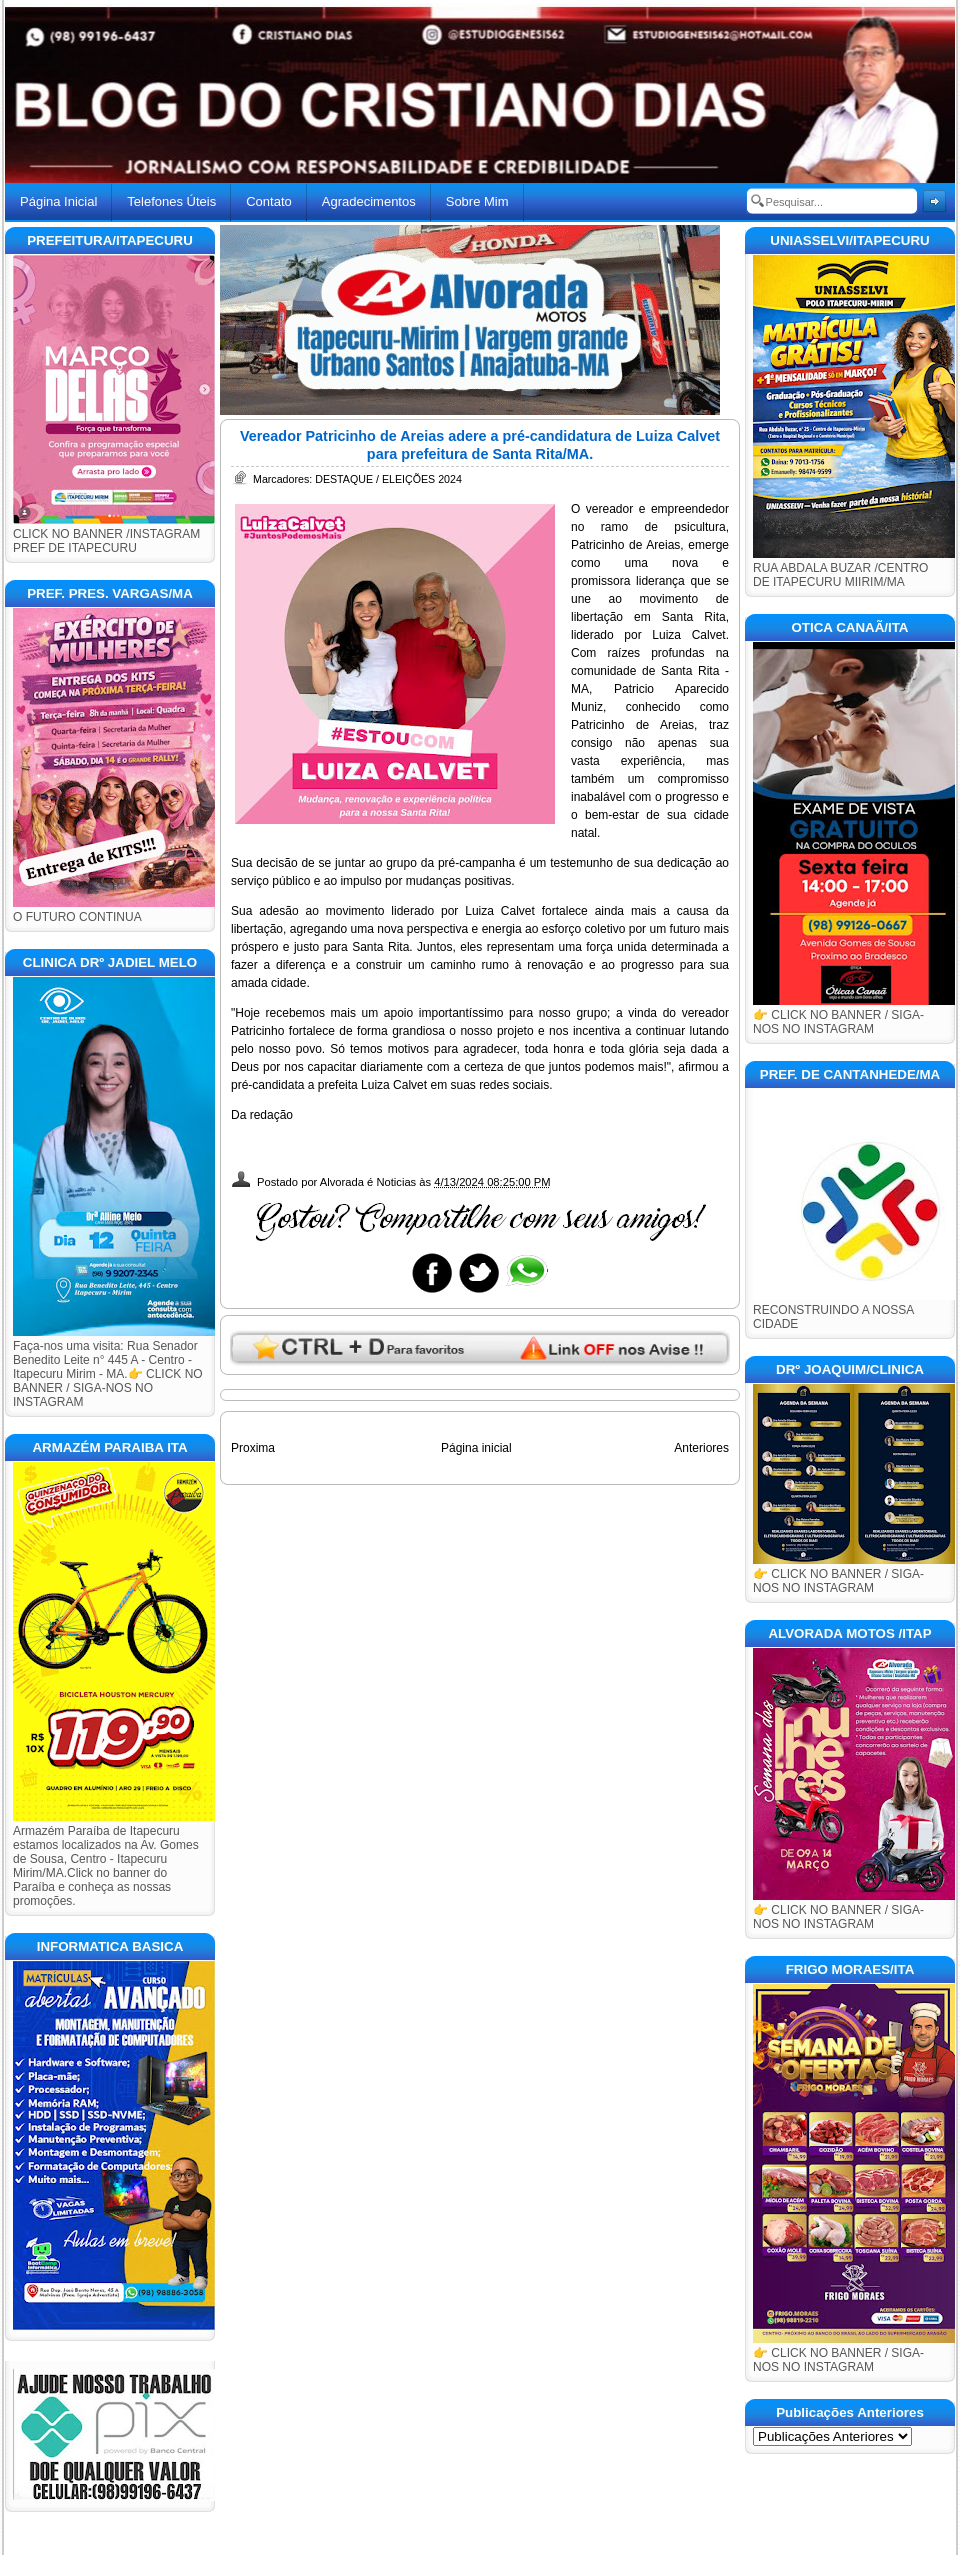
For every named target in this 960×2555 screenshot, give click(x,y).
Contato (269, 201)
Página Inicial (58, 201)
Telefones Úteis (171, 201)
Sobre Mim (477, 201)
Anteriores (701, 1448)
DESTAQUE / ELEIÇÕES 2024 (388, 479)
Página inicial (476, 1448)
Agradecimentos (369, 201)
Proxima (253, 1448)
